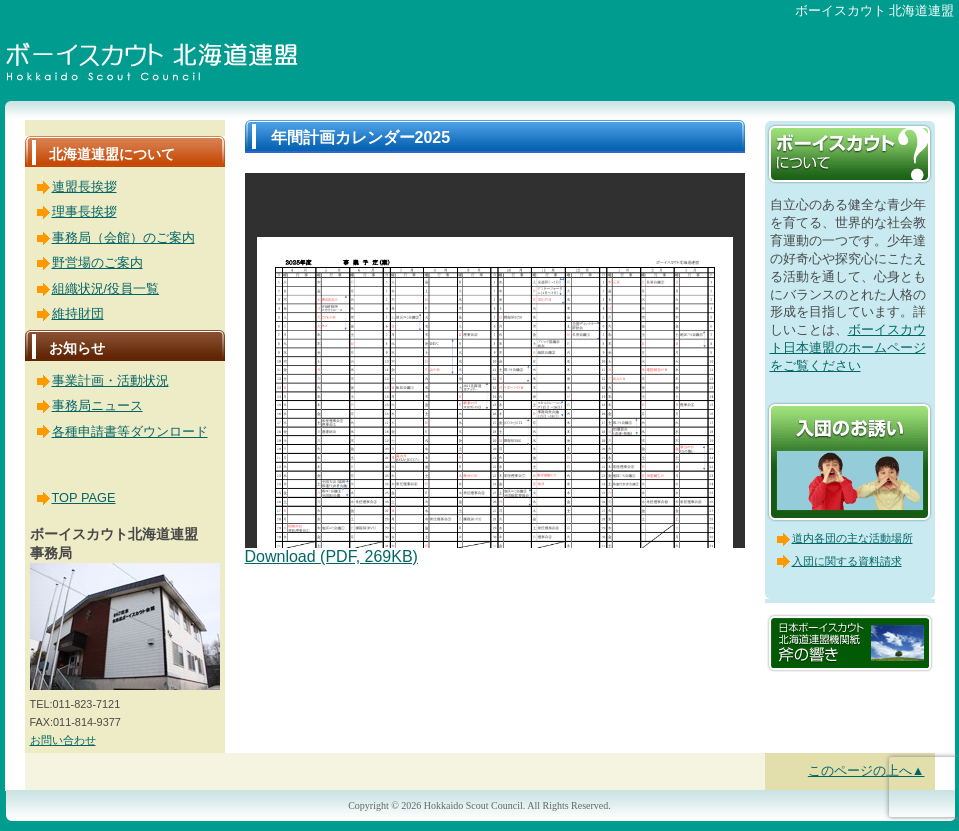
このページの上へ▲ (866, 770)
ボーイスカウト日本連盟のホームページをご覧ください (848, 347)
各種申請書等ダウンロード (130, 431)
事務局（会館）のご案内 (123, 237)
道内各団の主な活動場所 (852, 538)
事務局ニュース (97, 405)
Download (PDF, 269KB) (331, 556)
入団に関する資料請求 (847, 561)
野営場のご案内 (97, 262)
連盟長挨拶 (84, 186)
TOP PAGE (84, 497)
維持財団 (78, 313)
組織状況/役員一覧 (106, 288)
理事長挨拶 (84, 211)
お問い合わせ (63, 740)
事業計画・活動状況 (110, 380)
